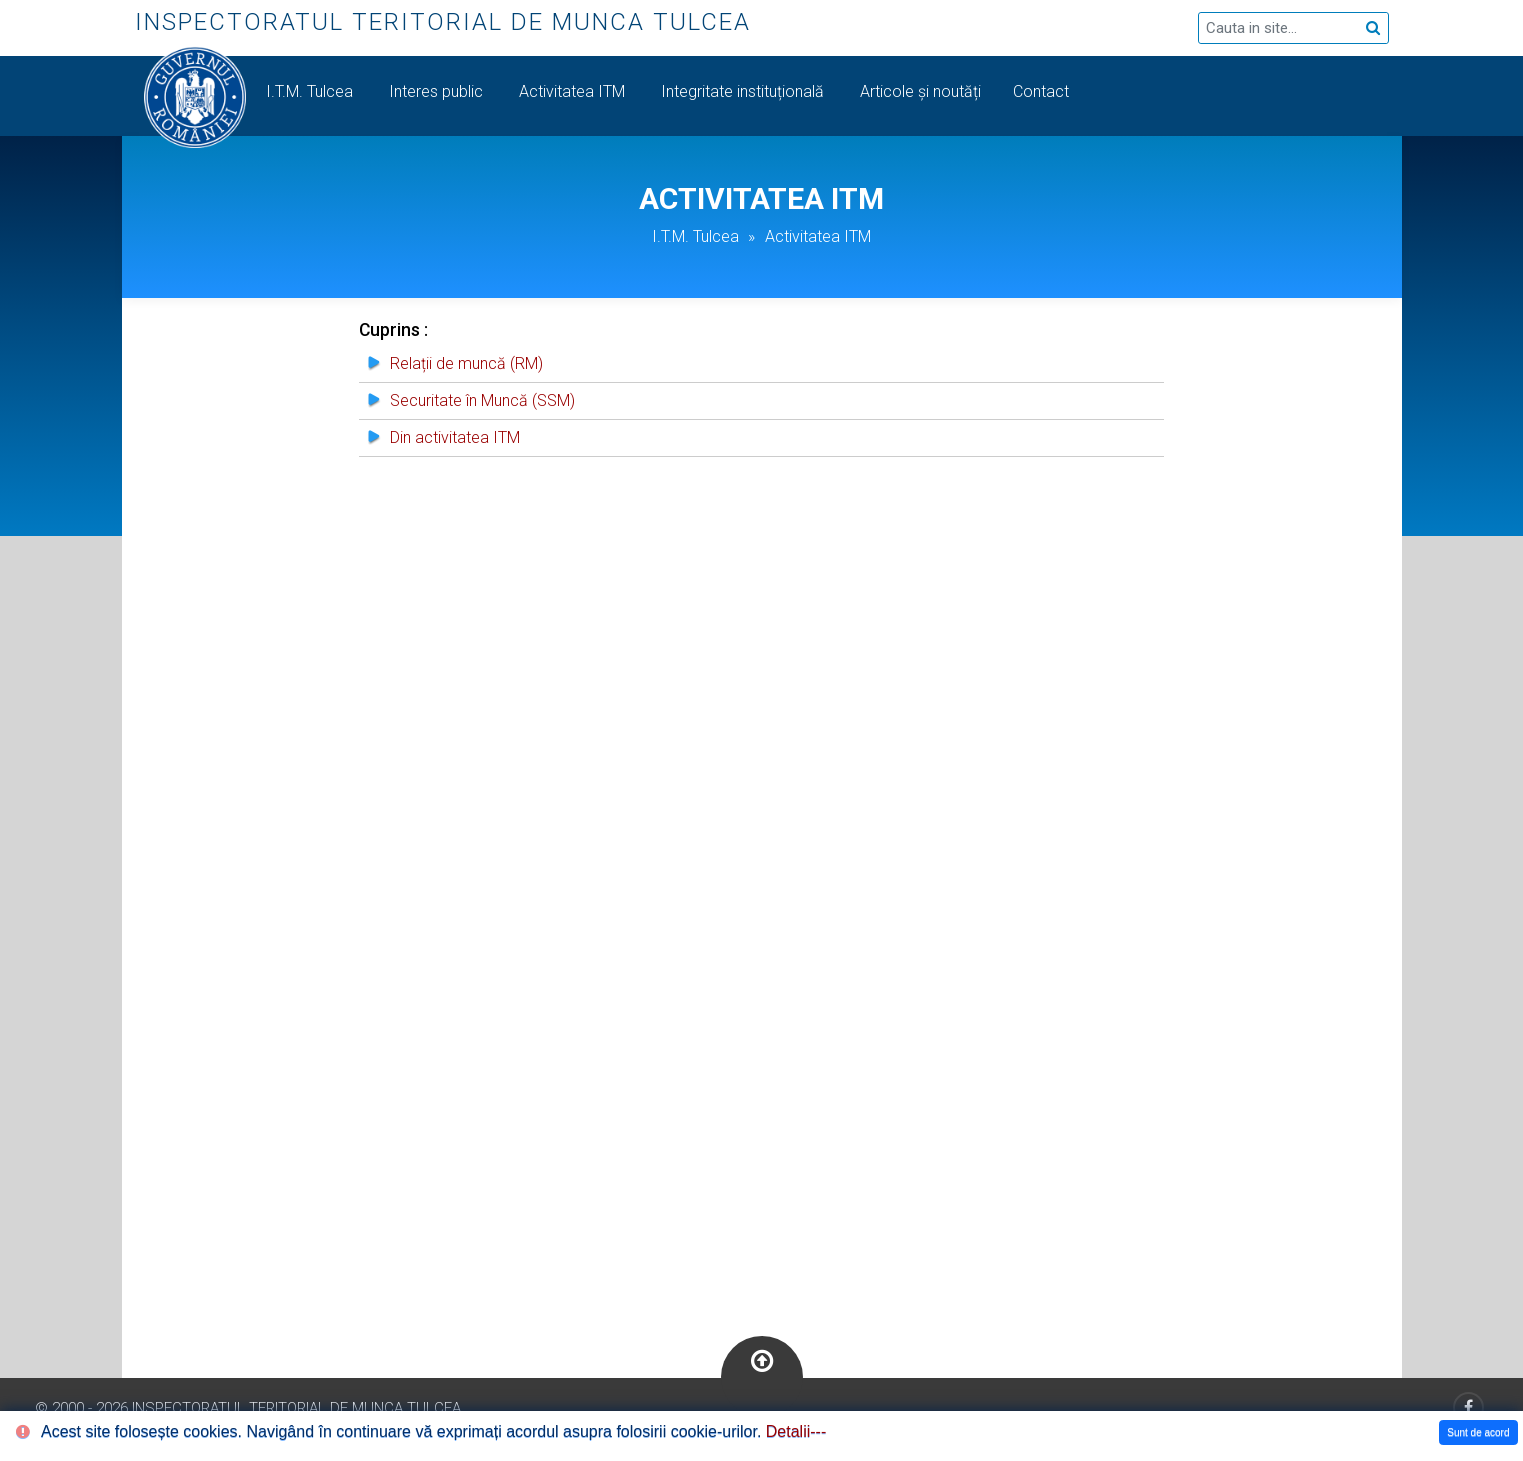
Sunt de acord (1478, 1432)
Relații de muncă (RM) (466, 363)
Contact (1043, 91)
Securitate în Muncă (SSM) (482, 400)
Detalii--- (796, 1431)
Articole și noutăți (920, 91)
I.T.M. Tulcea (311, 91)
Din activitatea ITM (455, 437)
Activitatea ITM (574, 91)
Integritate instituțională (744, 91)
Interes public (438, 91)
